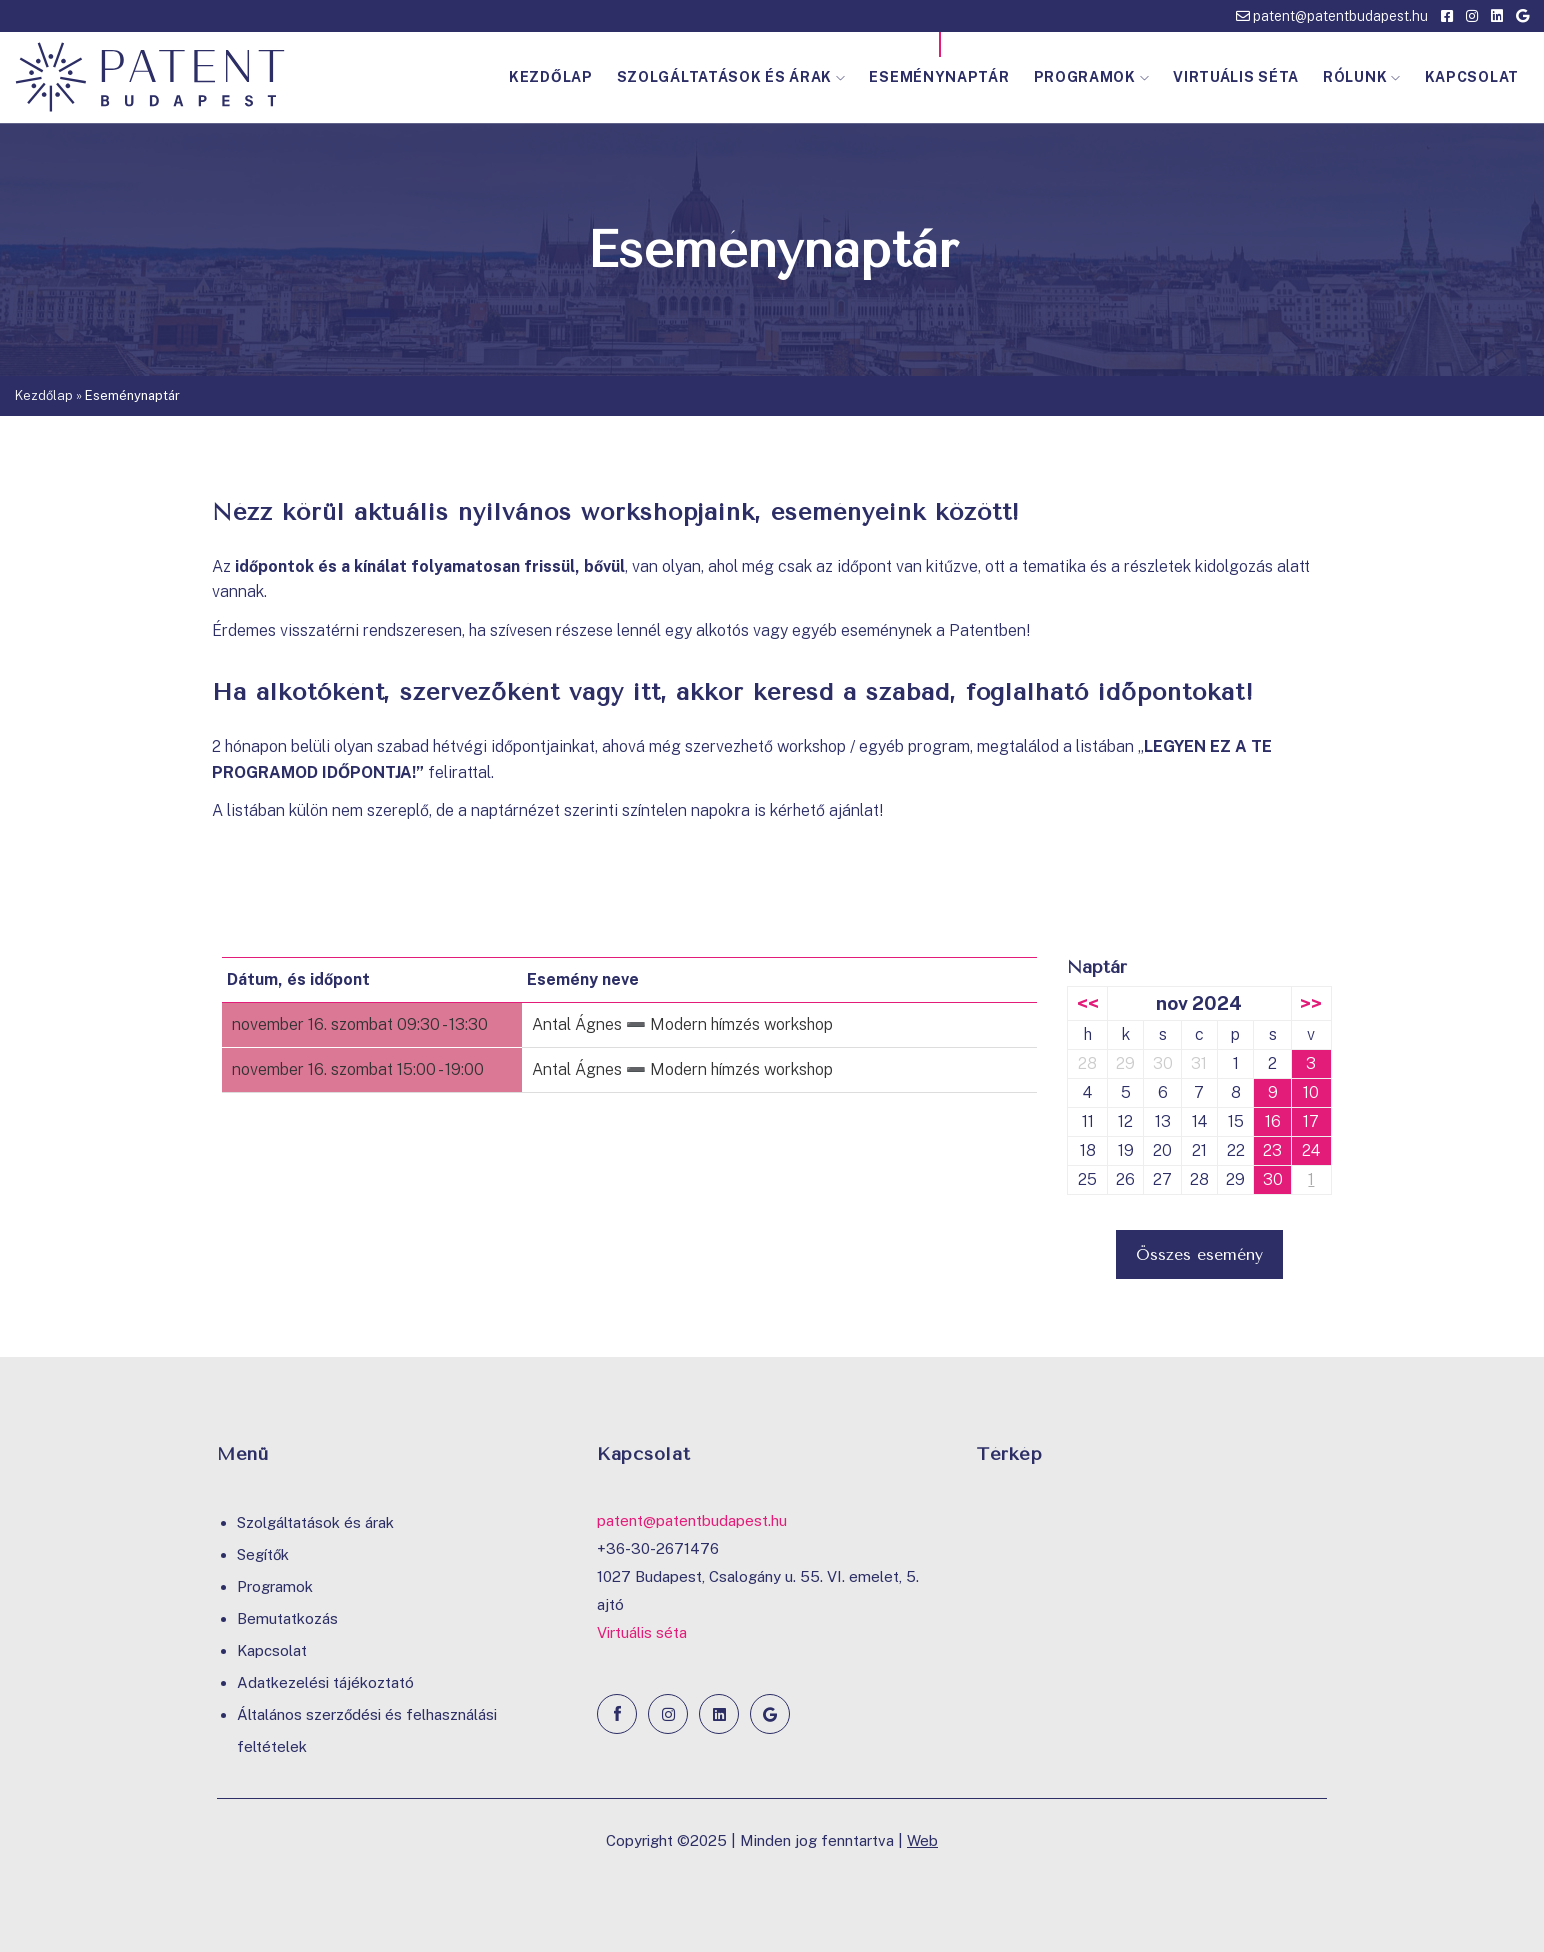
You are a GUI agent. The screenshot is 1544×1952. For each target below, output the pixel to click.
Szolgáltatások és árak (731, 77)
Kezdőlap (551, 77)
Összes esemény (1199, 1254)
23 (1272, 1150)
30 (1273, 1179)
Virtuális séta (1236, 77)
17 (1311, 1121)
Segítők (263, 1554)
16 (1273, 1121)
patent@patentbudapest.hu (1332, 16)
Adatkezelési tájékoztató (325, 1682)
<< (1088, 1003)
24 (1311, 1150)
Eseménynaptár (939, 77)
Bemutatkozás (287, 1618)
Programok (1092, 77)
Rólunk (1362, 77)
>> (1311, 1003)
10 (1311, 1092)
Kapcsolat (1472, 77)
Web (922, 1840)
